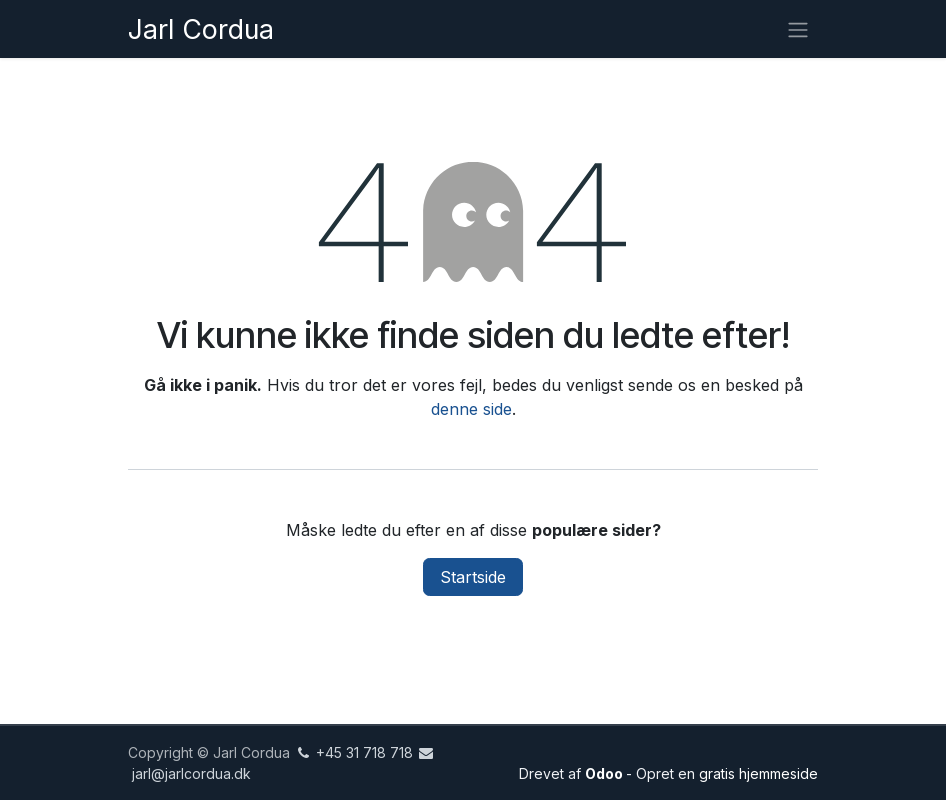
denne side (471, 409)
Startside (473, 577)
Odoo (605, 773)
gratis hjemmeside (758, 773)
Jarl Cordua (201, 29)
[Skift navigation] (798, 29)
